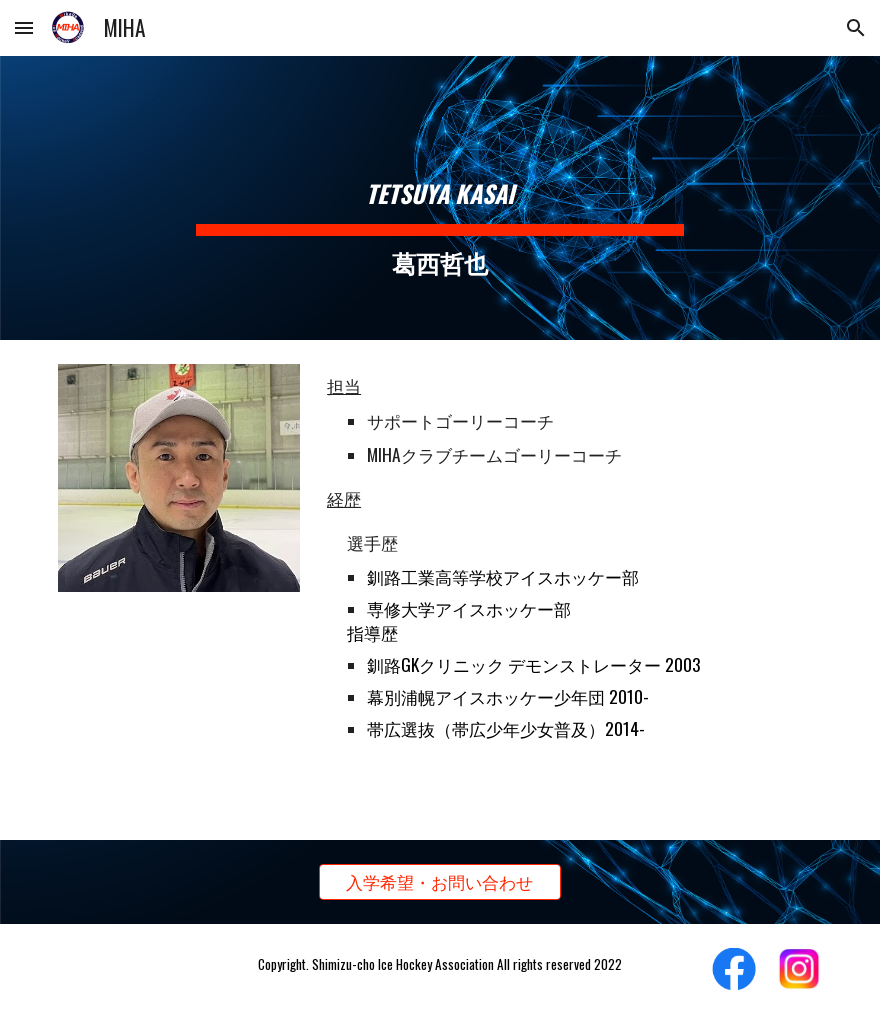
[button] (24, 27)
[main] (439, 197)
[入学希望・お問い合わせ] (440, 882)
